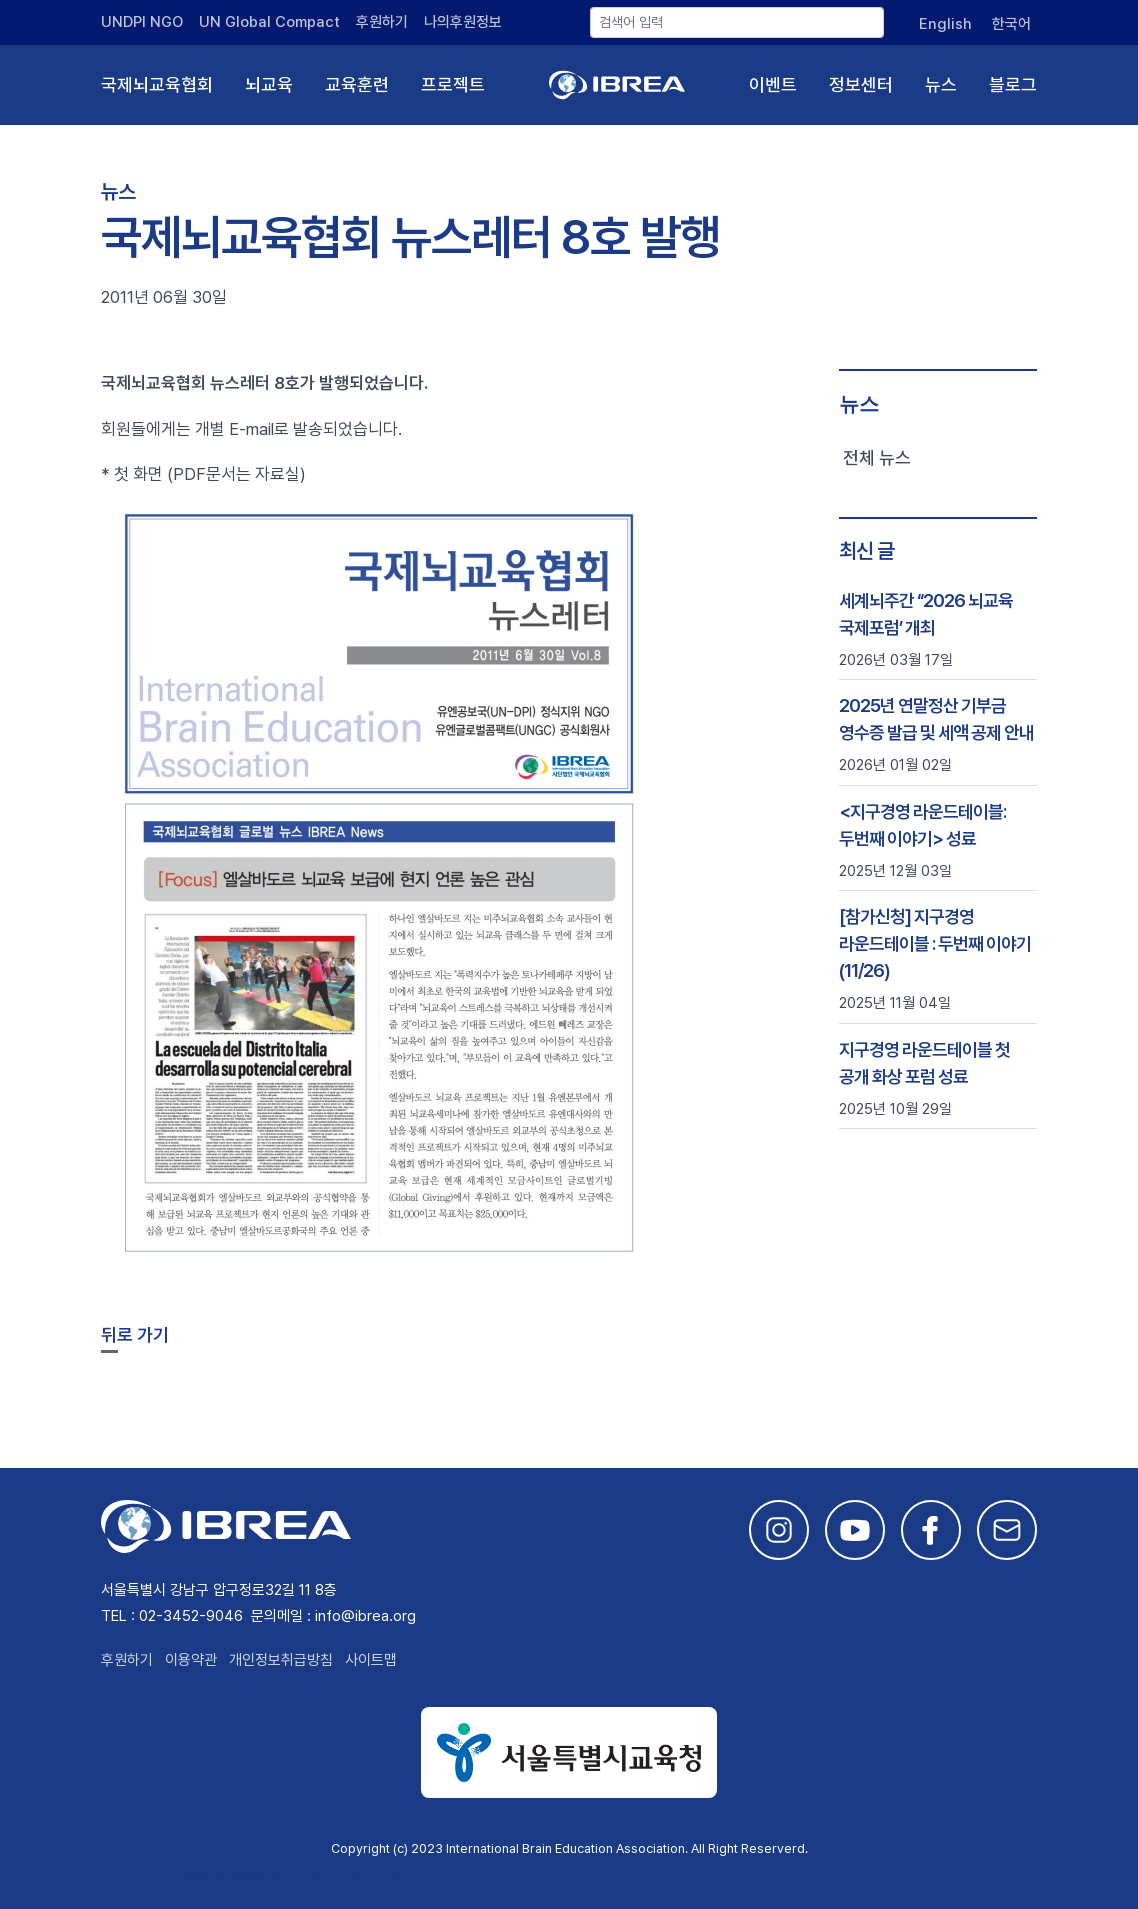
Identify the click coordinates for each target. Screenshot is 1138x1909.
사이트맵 (371, 1660)
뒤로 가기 (135, 1334)
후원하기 (382, 22)
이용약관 (191, 1660)
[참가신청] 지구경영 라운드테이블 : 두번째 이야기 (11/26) (935, 943)
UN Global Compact (269, 22)
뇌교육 (269, 84)
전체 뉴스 (877, 457)
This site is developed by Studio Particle (251, 1872)
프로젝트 (453, 84)
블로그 (1013, 84)
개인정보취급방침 (281, 1660)
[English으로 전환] (943, 24)
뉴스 (941, 84)
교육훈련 (357, 84)
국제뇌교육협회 (157, 84)
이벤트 (773, 84)
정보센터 (861, 84)
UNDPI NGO (142, 22)
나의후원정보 (463, 22)
